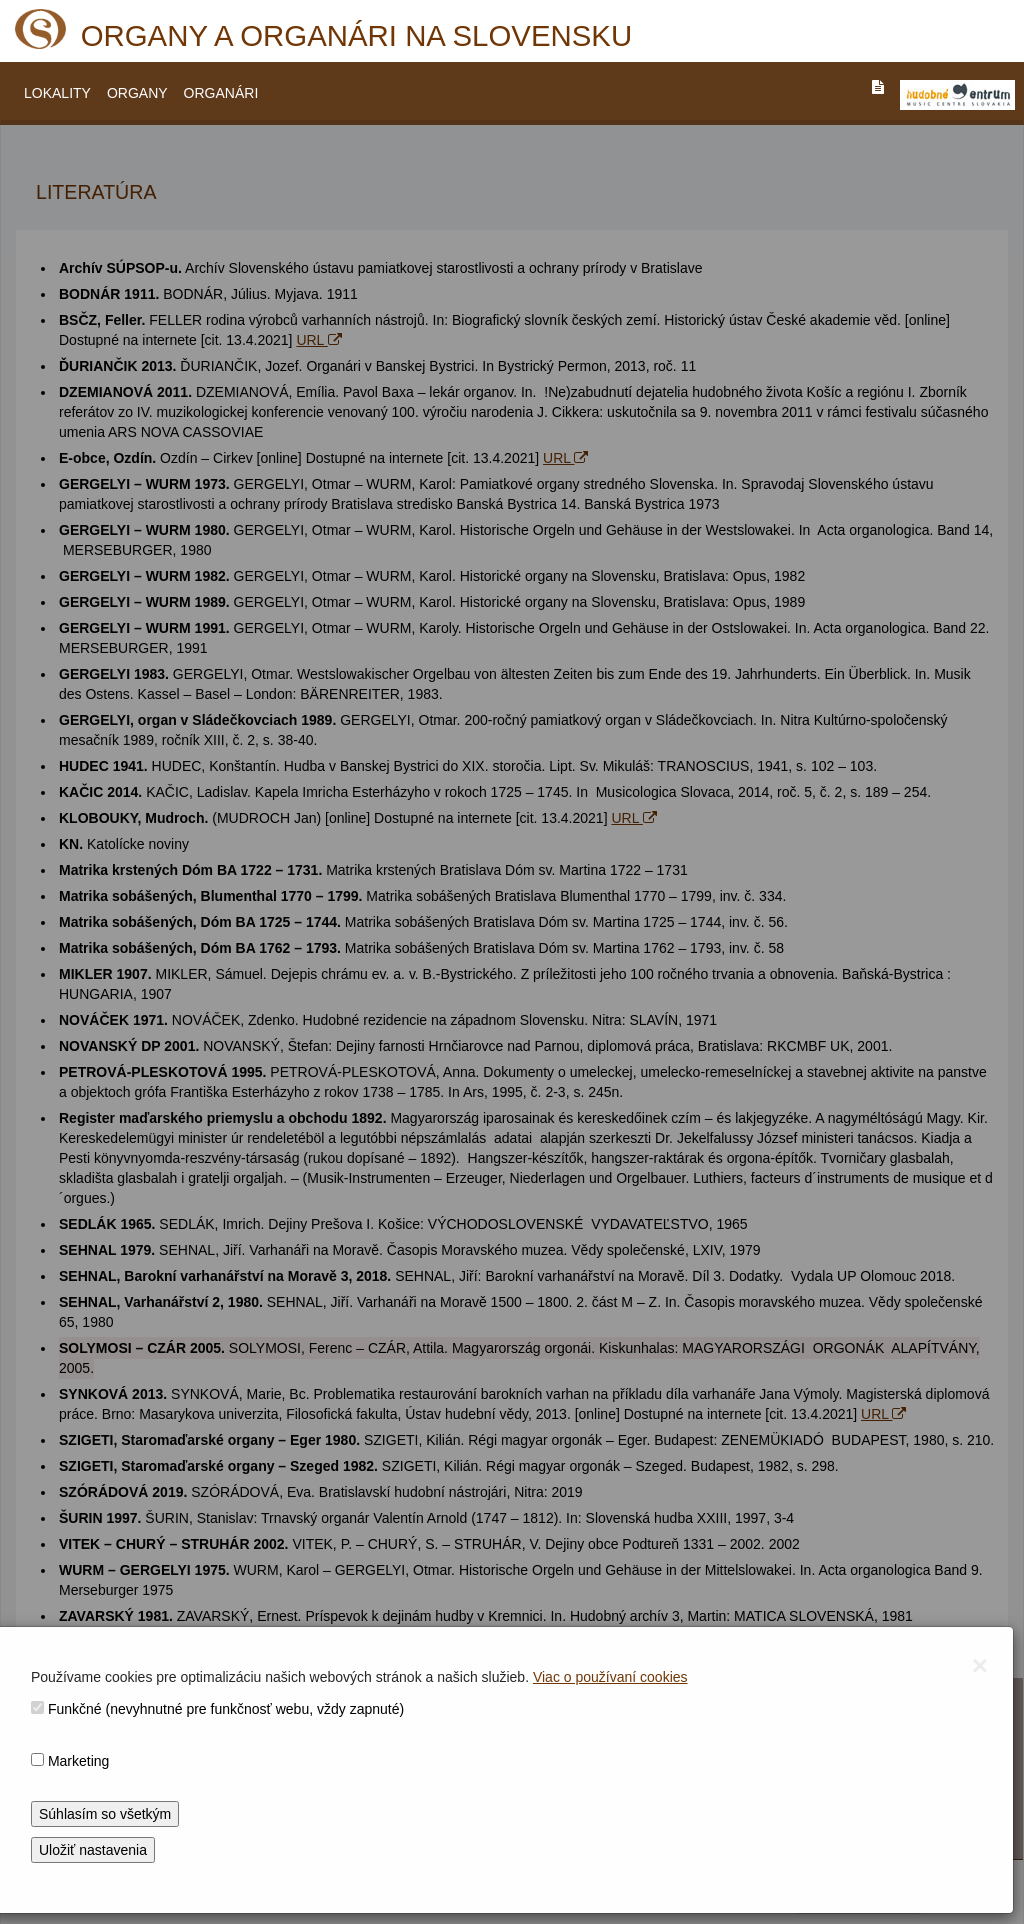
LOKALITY (57, 93)
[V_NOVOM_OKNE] (957, 95)
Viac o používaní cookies (610, 1677)
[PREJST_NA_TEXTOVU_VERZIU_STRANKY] (878, 87)
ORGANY (137, 93)
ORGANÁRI (221, 93)
